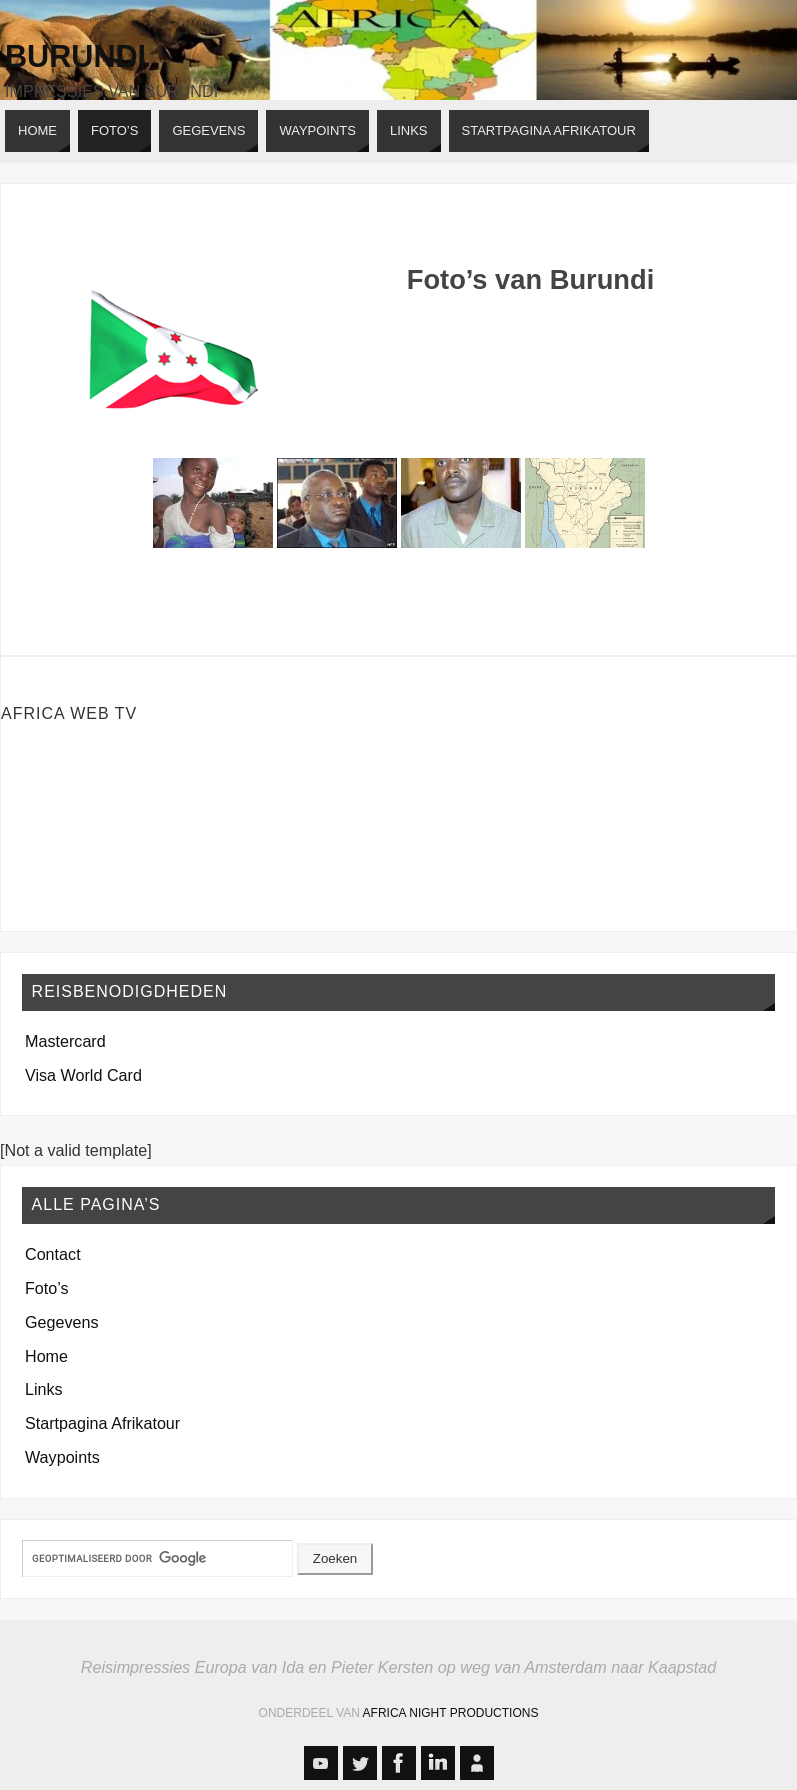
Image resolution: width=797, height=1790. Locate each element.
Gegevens (62, 1322)
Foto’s (47, 1288)
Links (44, 1389)
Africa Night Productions (451, 1713)
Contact (53, 1254)
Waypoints (62, 1457)
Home (46, 1356)
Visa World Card (83, 1075)
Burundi (75, 56)
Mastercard (65, 1041)
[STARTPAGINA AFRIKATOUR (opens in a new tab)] (549, 131)
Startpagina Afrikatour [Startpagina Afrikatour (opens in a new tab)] (102, 1423)
